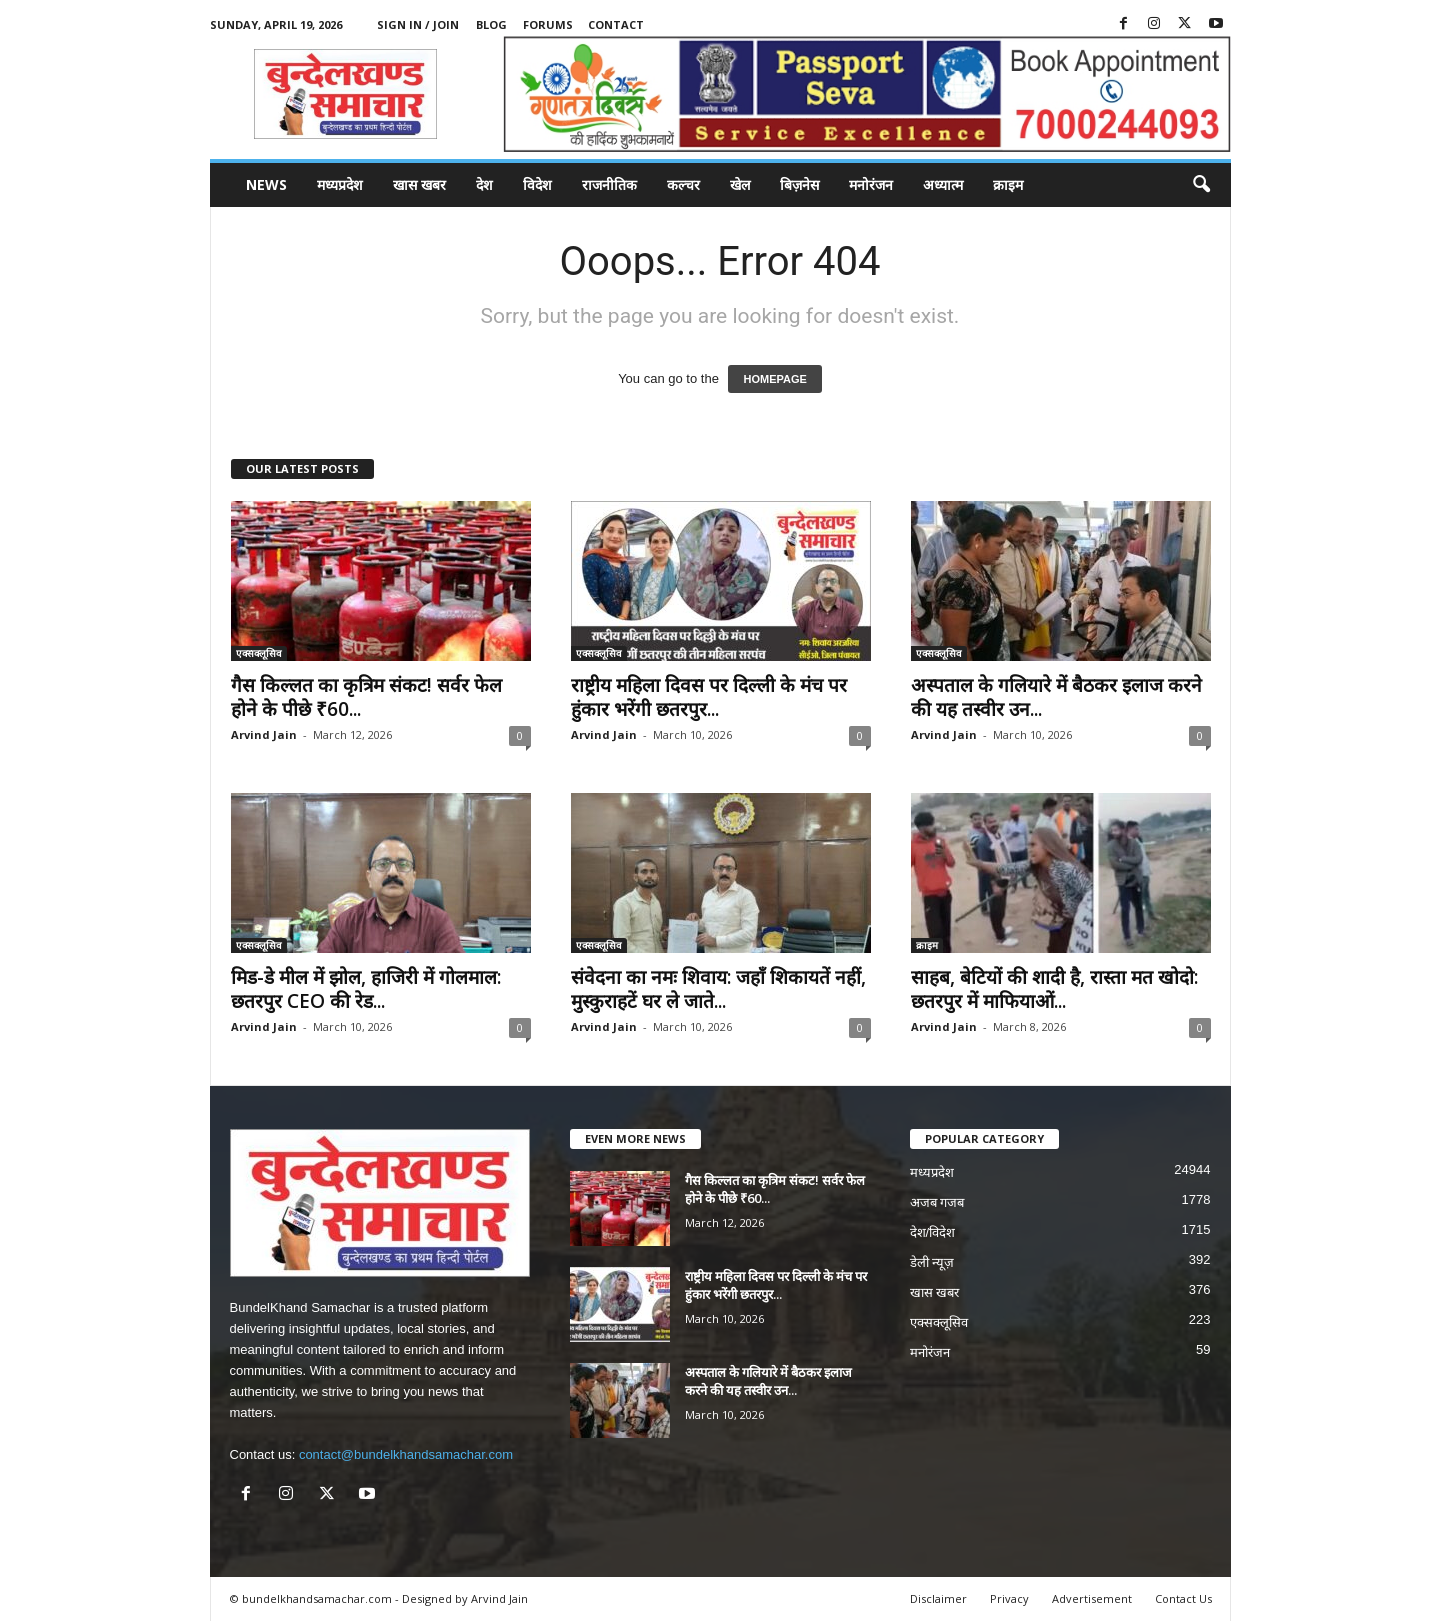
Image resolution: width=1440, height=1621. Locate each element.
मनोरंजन (871, 184)
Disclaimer (938, 1598)
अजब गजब (937, 1202)
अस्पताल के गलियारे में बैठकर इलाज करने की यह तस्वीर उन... (1056, 697)
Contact (616, 24)
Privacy (1009, 1598)
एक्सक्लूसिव (259, 653)
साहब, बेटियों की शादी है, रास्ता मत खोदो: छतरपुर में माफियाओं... (1054, 989)
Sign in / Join (418, 24)
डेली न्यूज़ (932, 1262)
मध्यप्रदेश (340, 184)
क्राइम (1008, 184)
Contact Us (1183, 1598)
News (266, 184)
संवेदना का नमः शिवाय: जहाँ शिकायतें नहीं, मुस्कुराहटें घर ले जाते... (718, 989)
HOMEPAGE (774, 379)
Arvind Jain (264, 734)
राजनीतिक (609, 184)
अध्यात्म (943, 184)
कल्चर (683, 184)
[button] (1201, 185)
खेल (740, 184)
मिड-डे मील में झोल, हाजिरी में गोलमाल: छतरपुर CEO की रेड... (366, 989)
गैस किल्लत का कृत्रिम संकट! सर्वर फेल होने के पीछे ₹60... (366, 697)
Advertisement (1092, 1598)
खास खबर (419, 184)
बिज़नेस (799, 184)
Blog (491, 24)
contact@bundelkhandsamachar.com (406, 1454)
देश (484, 184)
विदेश (537, 184)
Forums (548, 24)
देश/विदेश (933, 1232)
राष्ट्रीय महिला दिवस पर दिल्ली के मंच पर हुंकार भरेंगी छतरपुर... (709, 697)
